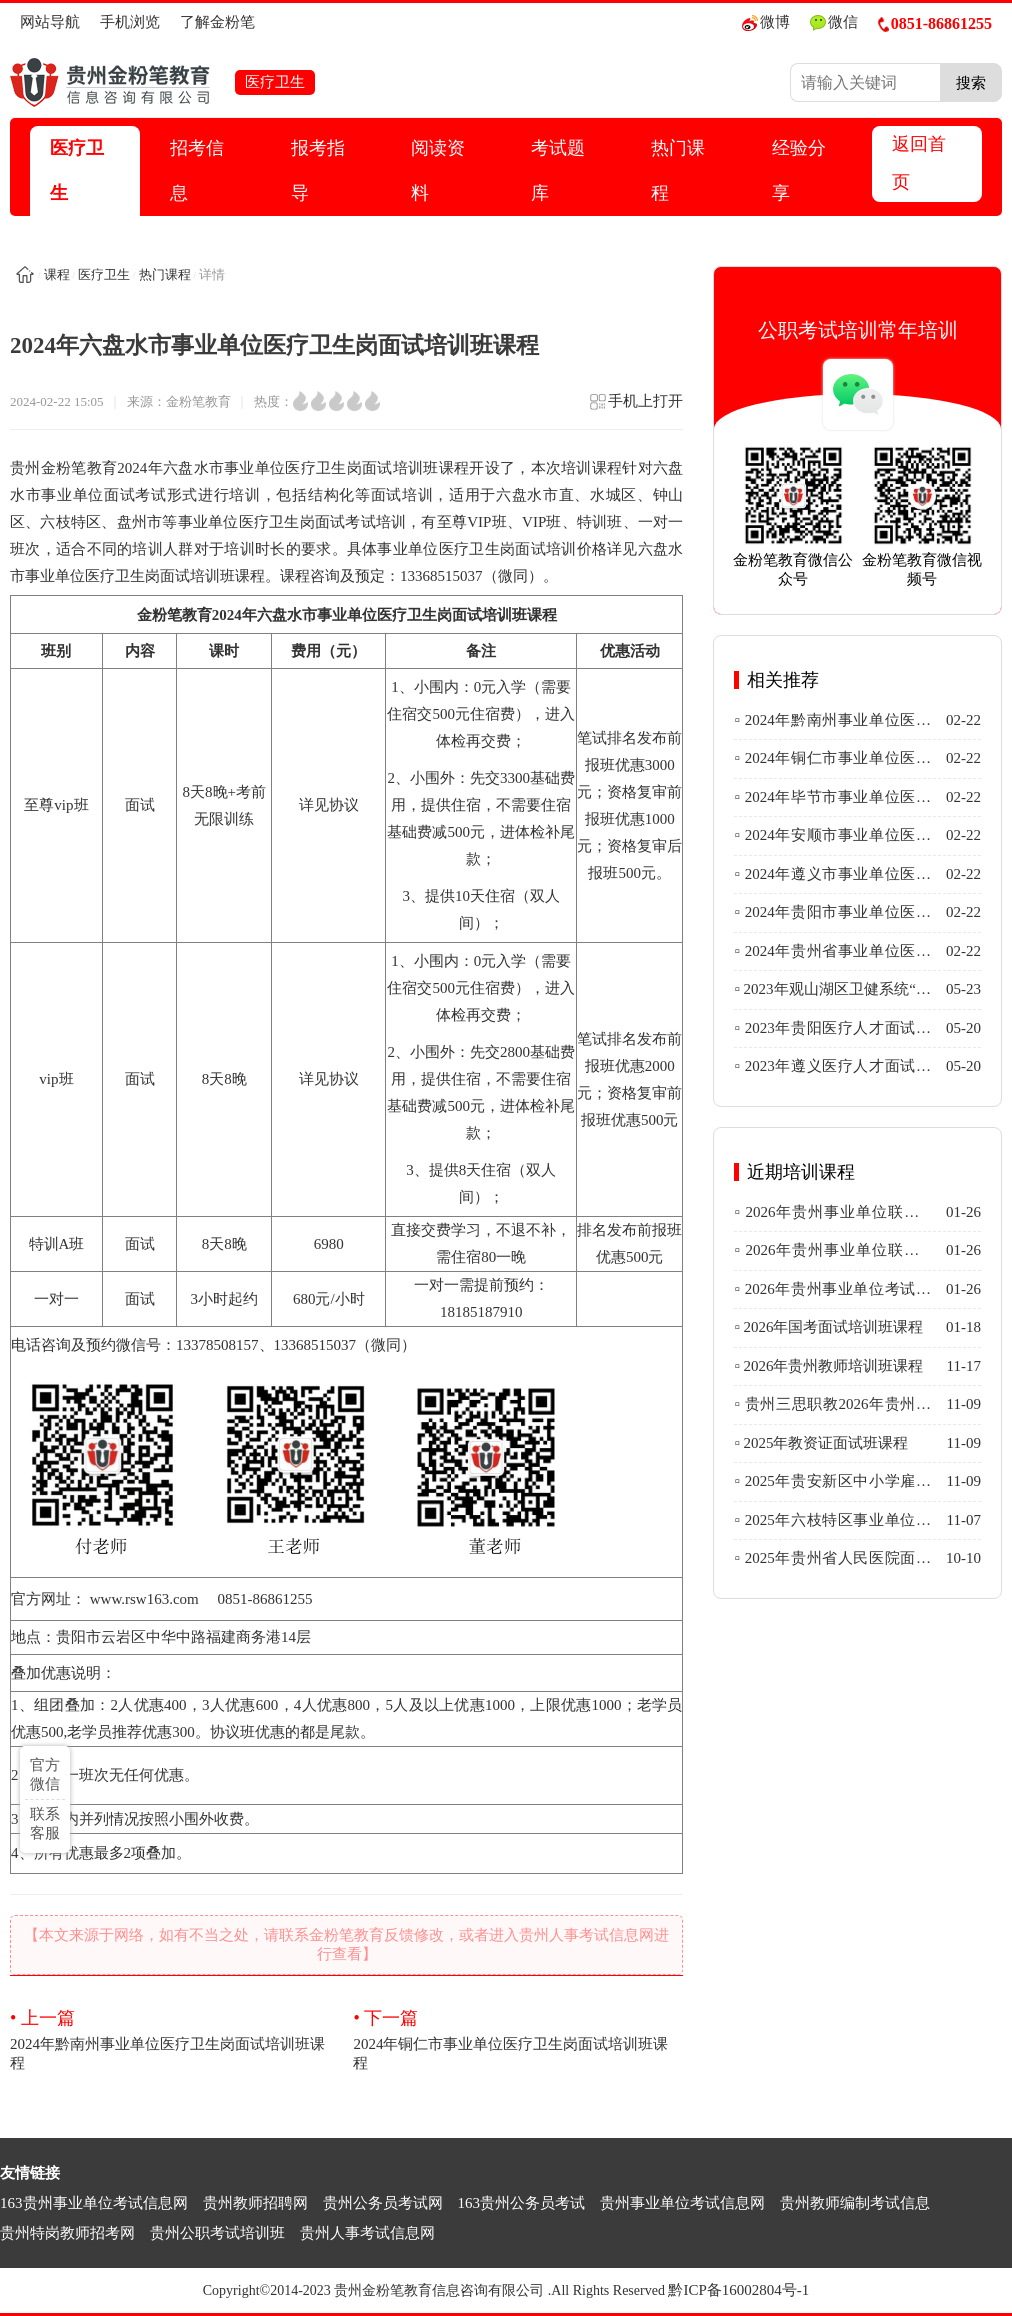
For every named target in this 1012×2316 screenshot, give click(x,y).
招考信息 (197, 170)
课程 (57, 274)
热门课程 (678, 170)
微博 (766, 22)
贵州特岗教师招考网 (67, 2233)
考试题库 (558, 170)
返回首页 (919, 163)
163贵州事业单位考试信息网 (94, 2203)
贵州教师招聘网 (255, 2203)
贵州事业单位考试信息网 (682, 2203)
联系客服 (45, 1823)
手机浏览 (130, 22)
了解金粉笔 (217, 22)
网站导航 (50, 22)
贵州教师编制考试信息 (855, 2203)
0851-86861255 (935, 23)
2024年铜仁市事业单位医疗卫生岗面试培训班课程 (518, 2038)
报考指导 (318, 170)
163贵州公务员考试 (522, 2203)
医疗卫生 (77, 170)
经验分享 (799, 170)
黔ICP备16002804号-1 (738, 2290)
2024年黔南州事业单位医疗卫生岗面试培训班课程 (175, 2038)
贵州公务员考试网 (383, 2203)
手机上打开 (635, 407)
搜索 (971, 82)
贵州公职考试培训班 (217, 2233)
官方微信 (45, 1774)
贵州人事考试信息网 (367, 2233)
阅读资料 (438, 170)
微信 (834, 22)
